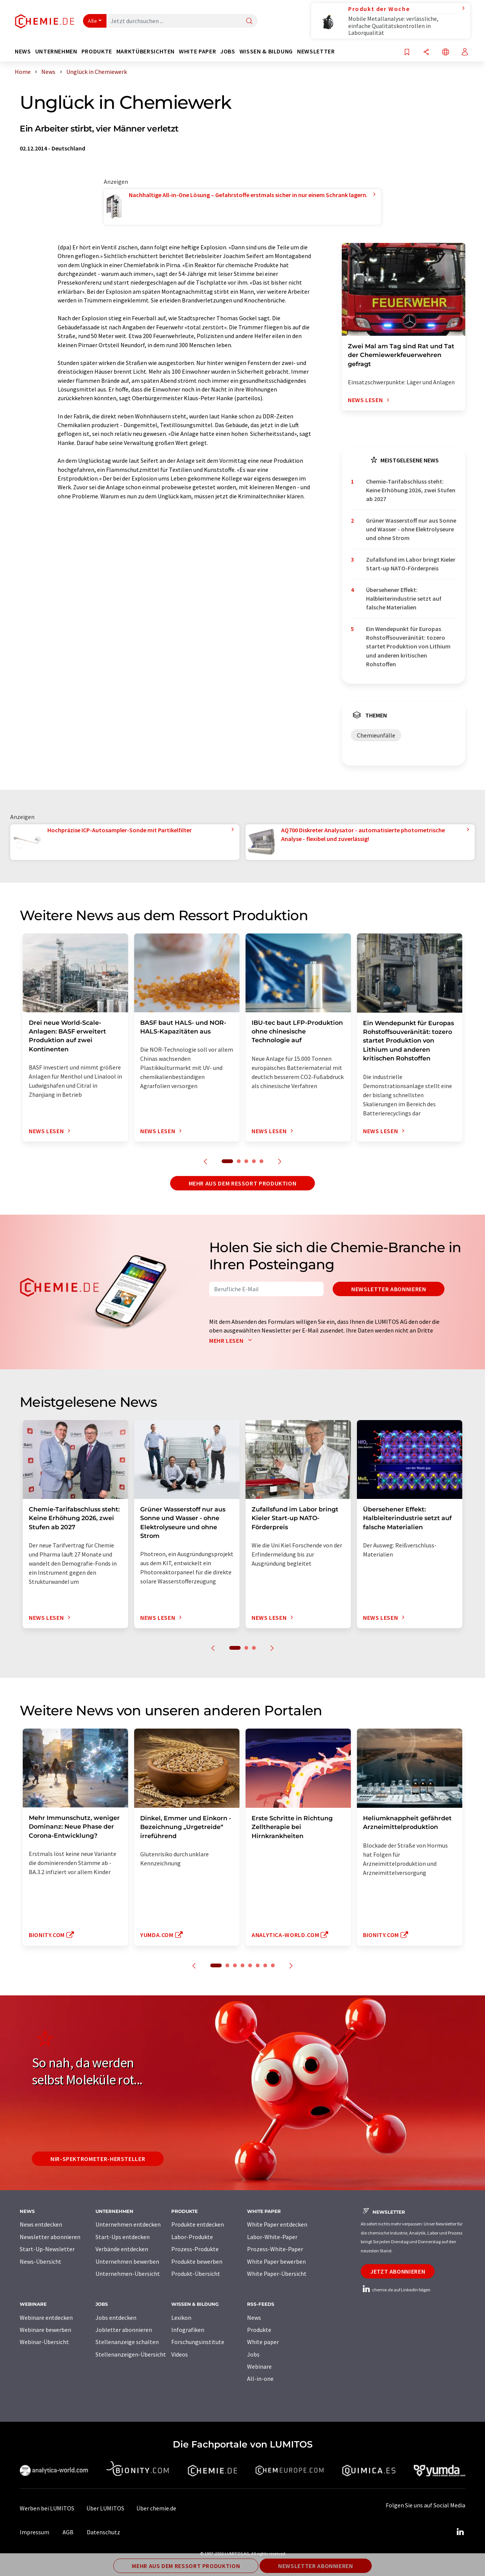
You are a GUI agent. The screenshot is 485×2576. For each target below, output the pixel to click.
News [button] (23, 51)
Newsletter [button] (316, 51)
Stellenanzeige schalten (127, 2342)
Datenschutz (103, 2532)
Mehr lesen (232, 1340)
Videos (179, 2354)
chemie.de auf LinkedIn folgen (395, 2290)
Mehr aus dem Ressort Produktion (243, 1183)
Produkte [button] (96, 51)
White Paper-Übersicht (277, 2273)
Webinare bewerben (45, 2329)
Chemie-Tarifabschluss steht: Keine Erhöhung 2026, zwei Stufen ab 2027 (410, 490)
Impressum (34, 2532)
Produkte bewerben (196, 2261)
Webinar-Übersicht (44, 2342)
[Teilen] (426, 52)
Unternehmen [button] (56, 51)
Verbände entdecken (121, 2249)
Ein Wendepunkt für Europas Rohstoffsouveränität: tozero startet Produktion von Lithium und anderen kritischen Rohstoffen (408, 646)
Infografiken (187, 2329)
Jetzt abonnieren (397, 2271)
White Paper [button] (197, 51)
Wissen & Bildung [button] (266, 51)
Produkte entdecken (197, 2224)
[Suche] (249, 21)
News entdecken (41, 2224)
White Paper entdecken (277, 2224)
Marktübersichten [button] (145, 51)
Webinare (259, 2366)
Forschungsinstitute (197, 2342)
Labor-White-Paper (272, 2237)
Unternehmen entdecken (128, 2224)
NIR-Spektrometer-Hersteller (97, 2159)
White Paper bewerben (276, 2261)
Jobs (253, 2354)
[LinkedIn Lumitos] (460, 2532)
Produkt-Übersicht (195, 2273)
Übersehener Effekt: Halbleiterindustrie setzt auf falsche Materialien (403, 598)
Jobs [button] (227, 51)
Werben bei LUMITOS (47, 2508)
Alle (92, 20)
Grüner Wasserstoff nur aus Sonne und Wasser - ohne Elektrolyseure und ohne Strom (411, 529)
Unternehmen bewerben (127, 2261)
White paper (263, 2342)
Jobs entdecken (115, 2317)
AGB (68, 2532)
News (254, 2317)
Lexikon (181, 2317)
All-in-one (260, 2378)
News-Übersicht (40, 2261)
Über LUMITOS (105, 2508)
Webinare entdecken (46, 2317)
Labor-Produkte (192, 2237)
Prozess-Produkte (195, 2249)
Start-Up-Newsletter (47, 2249)
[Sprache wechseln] (445, 52)
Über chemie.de (156, 2508)
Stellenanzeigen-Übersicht (130, 2354)
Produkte (259, 2329)
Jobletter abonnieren (123, 2329)
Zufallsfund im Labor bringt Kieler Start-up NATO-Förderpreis (410, 564)
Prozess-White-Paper (275, 2249)
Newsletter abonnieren (388, 1289)
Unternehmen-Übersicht (127, 2273)
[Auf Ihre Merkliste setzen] (407, 52)
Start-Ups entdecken (122, 2237)
